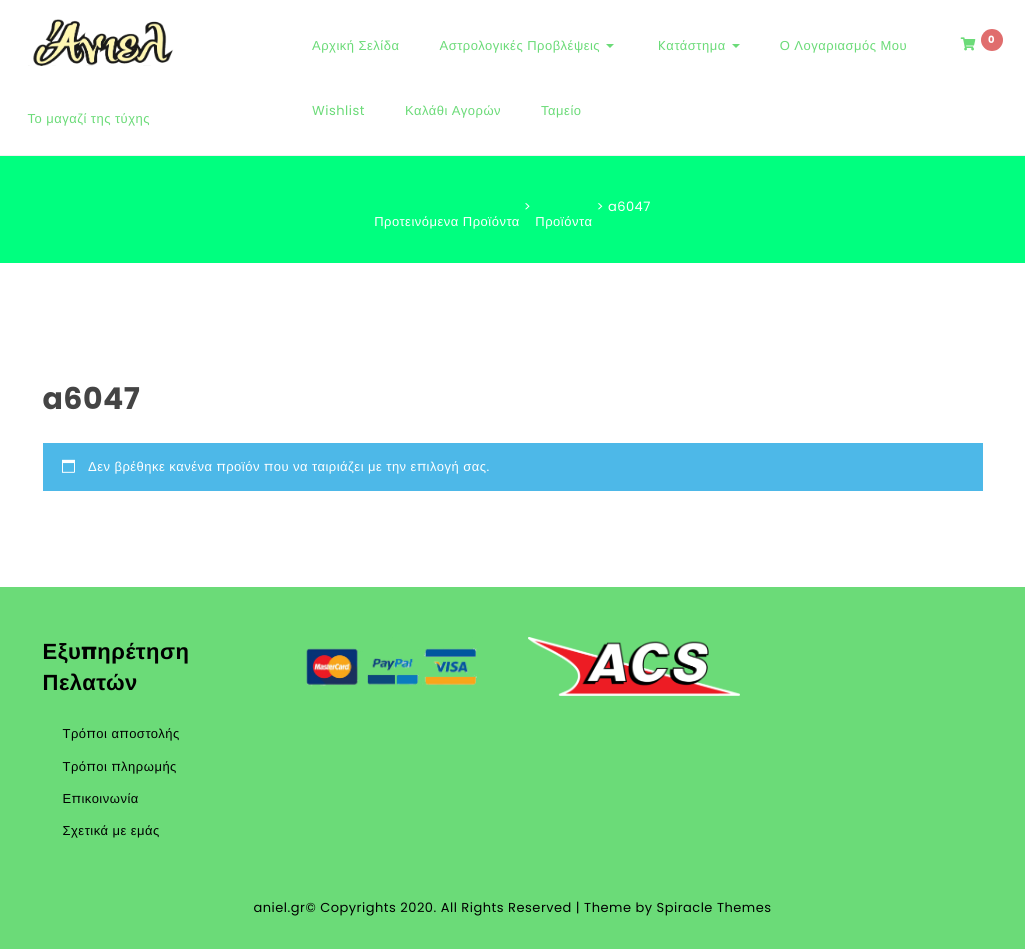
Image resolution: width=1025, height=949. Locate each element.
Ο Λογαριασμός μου (843, 45)
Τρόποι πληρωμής (120, 766)
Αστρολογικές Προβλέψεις (526, 45)
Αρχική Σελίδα (355, 45)
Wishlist (338, 110)
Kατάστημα (697, 45)
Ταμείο (561, 110)
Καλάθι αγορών (453, 110)
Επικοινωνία (101, 798)
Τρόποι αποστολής (121, 733)
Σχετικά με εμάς (111, 830)
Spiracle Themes (714, 907)
